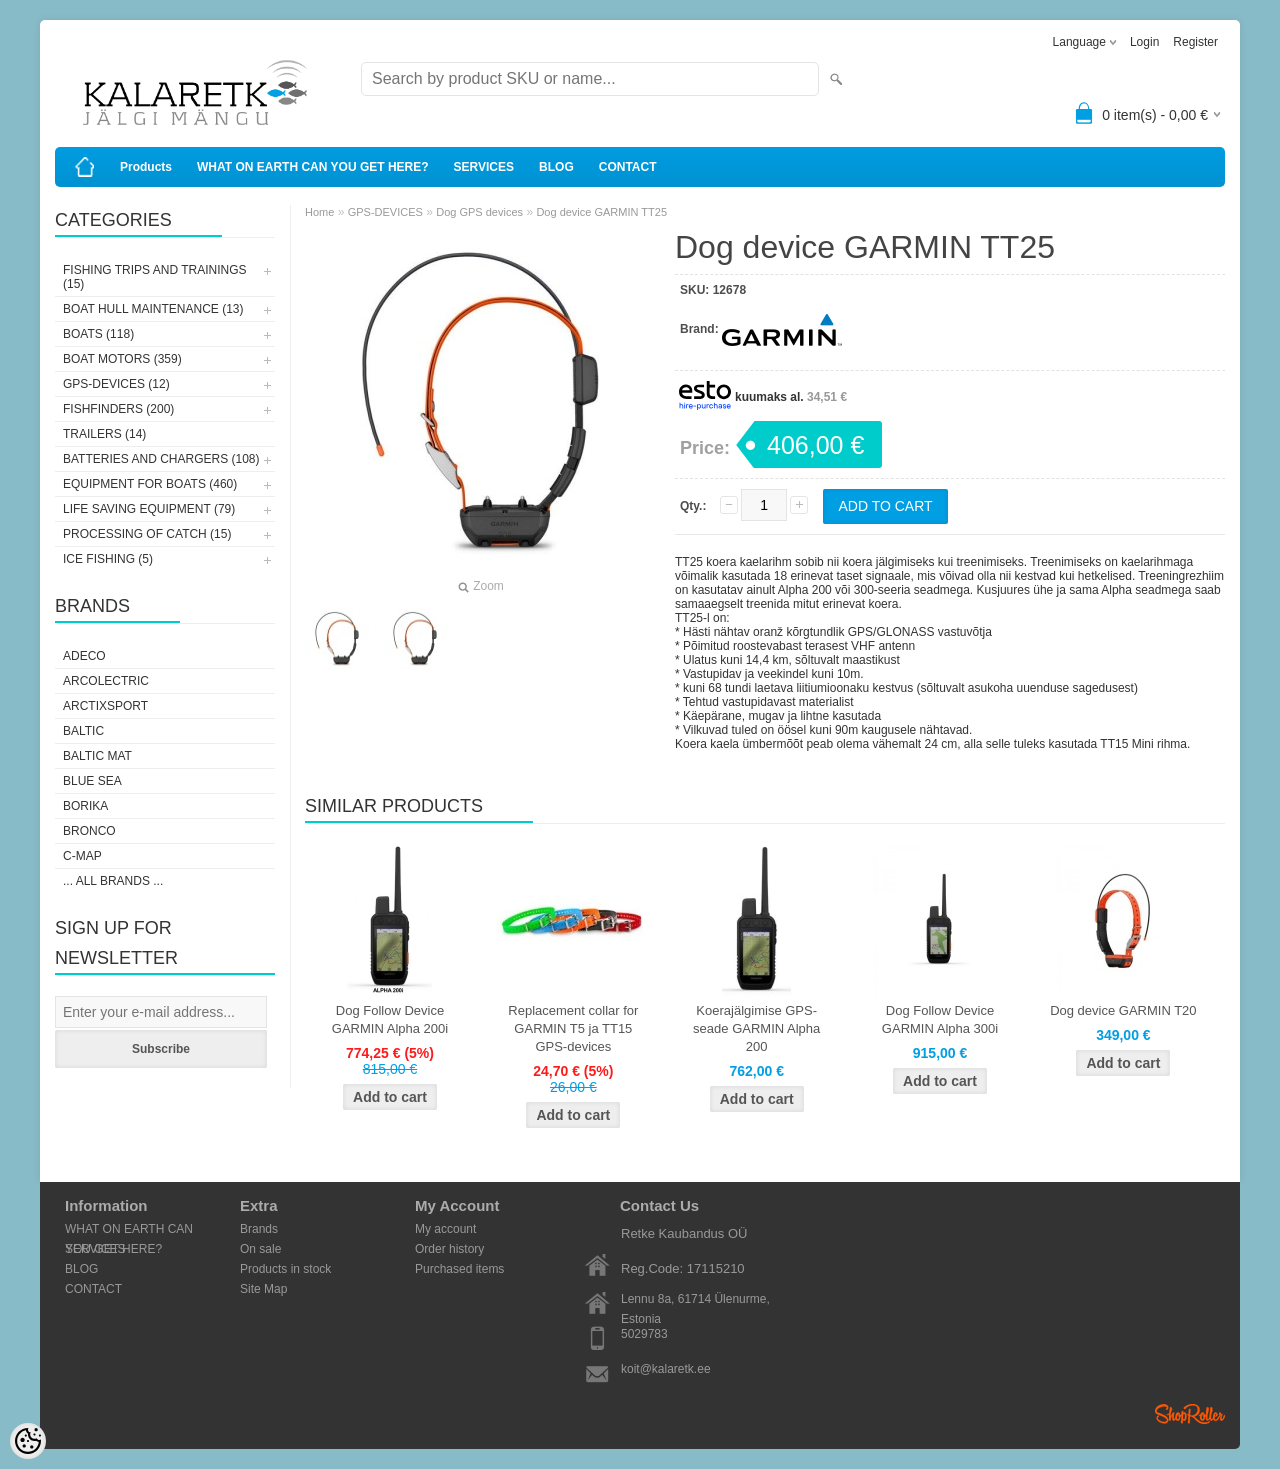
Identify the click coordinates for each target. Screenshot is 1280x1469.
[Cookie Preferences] (28, 1441)
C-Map (82, 856)
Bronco (89, 831)
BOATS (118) (98, 334)
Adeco (84, 656)
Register (1195, 42)
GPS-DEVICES (385, 212)
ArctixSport (105, 706)
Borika (85, 806)
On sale (260, 1249)
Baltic (83, 731)
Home (319, 212)
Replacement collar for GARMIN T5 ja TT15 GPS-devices (573, 1028)
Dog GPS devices (479, 212)
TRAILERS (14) (104, 434)
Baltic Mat (97, 756)
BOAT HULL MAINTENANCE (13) (153, 309)
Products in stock (285, 1269)
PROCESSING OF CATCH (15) (147, 534)
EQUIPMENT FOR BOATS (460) (150, 484)
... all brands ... (113, 881)
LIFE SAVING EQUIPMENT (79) (149, 509)
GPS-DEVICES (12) (116, 384)
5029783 (644, 1334)
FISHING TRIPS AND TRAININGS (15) (155, 277)
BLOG (556, 167)
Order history (449, 1249)
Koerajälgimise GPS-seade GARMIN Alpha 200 (756, 1028)
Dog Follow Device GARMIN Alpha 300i (940, 1019)
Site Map (263, 1289)
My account (445, 1229)
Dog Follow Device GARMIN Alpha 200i (390, 1019)
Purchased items (459, 1269)
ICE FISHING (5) (108, 559)
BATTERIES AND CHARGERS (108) (161, 459)
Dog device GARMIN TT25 (601, 212)
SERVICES (484, 167)
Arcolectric (106, 681)
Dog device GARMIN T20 (1123, 1010)
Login (1144, 42)
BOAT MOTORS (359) (122, 359)
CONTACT (628, 167)
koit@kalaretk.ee (666, 1369)
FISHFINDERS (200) (118, 409)
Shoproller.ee (1190, 1414)
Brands (259, 1229)
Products (146, 167)
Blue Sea (92, 781)
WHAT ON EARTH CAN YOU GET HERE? (313, 167)
